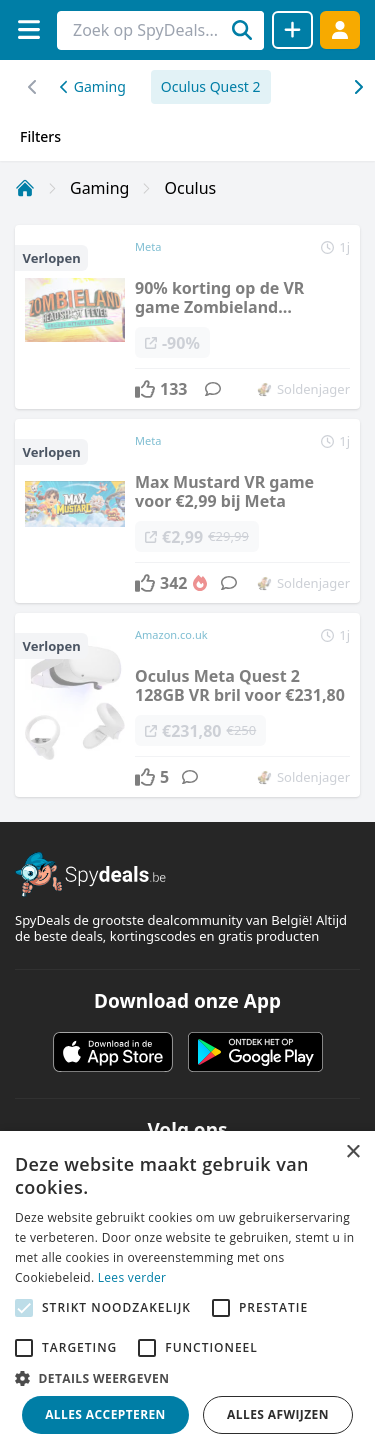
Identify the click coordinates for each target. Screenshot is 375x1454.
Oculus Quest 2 (211, 86)
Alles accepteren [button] (105, 1414)
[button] (187, 1378)
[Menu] (28, 29)
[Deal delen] (292, 30)
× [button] (352, 1152)
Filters (40, 136)
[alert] (187, 1292)
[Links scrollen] (357, 87)
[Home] (25, 188)
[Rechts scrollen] (32, 87)
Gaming (93, 86)
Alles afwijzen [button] (278, 1414)
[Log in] (340, 29)
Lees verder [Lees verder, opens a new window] (132, 1277)
